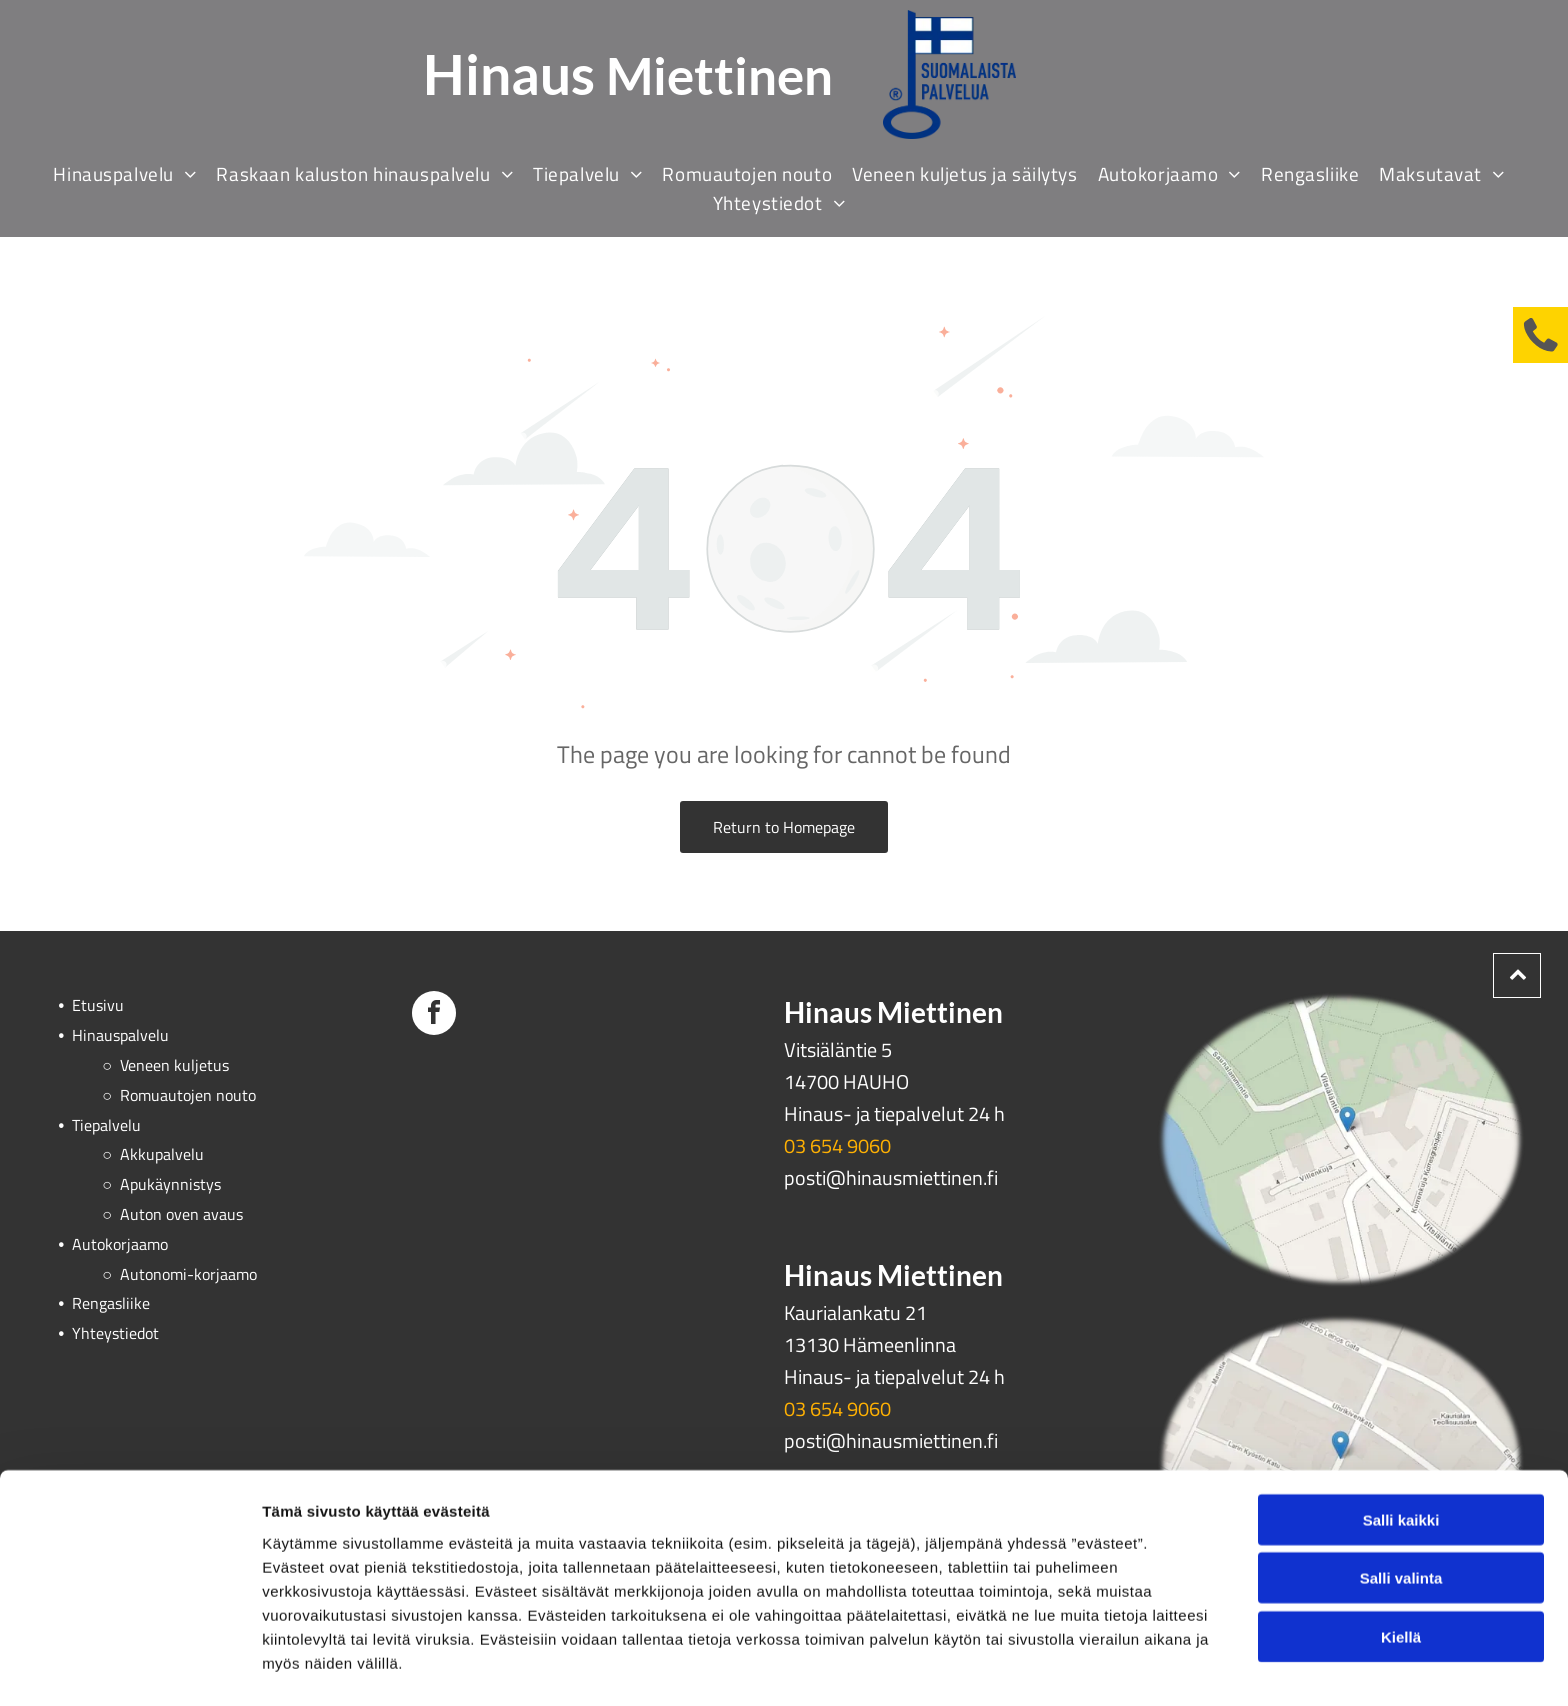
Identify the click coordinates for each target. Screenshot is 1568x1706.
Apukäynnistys (170, 1184)
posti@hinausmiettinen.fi (891, 1177)
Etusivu (98, 1005)
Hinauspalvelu (120, 1035)
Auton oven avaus (181, 1214)
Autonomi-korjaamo (188, 1274)
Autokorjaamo (120, 1244)
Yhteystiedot (115, 1333)
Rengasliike (111, 1303)
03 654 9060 (837, 1145)
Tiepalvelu (106, 1125)
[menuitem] (129, 173)
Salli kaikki (1401, 1459)
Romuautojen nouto (188, 1095)
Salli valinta (1401, 1517)
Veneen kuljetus (174, 1065)
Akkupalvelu (162, 1154)
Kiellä (1401, 1576)
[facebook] (434, 1015)
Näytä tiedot (1069, 1666)
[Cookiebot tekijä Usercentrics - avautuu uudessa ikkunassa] (129, 1667)
